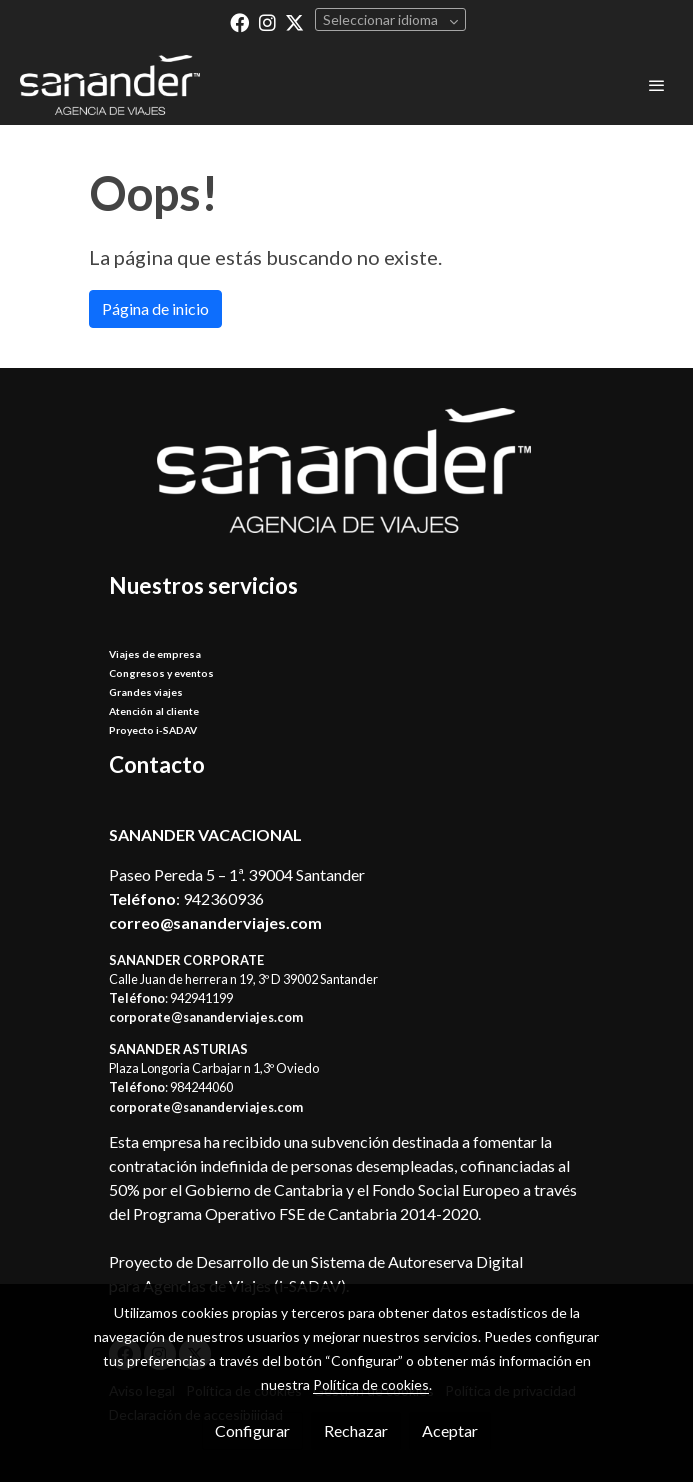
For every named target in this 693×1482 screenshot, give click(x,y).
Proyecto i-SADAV (153, 730)
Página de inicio (155, 308)
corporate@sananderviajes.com (206, 1017)
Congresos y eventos (161, 673)
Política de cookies (371, 1384)
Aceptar (450, 1430)
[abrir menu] (657, 85)
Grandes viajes (146, 692)
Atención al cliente (154, 711)
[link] (110, 85)
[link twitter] (294, 21)
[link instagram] (267, 21)
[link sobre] (347, 482)
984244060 (201, 1087)
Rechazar (356, 1430)
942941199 (201, 998)
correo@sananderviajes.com (215, 922)
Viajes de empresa (155, 654)
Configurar (252, 1430)
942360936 (223, 898)
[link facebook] (239, 21)
